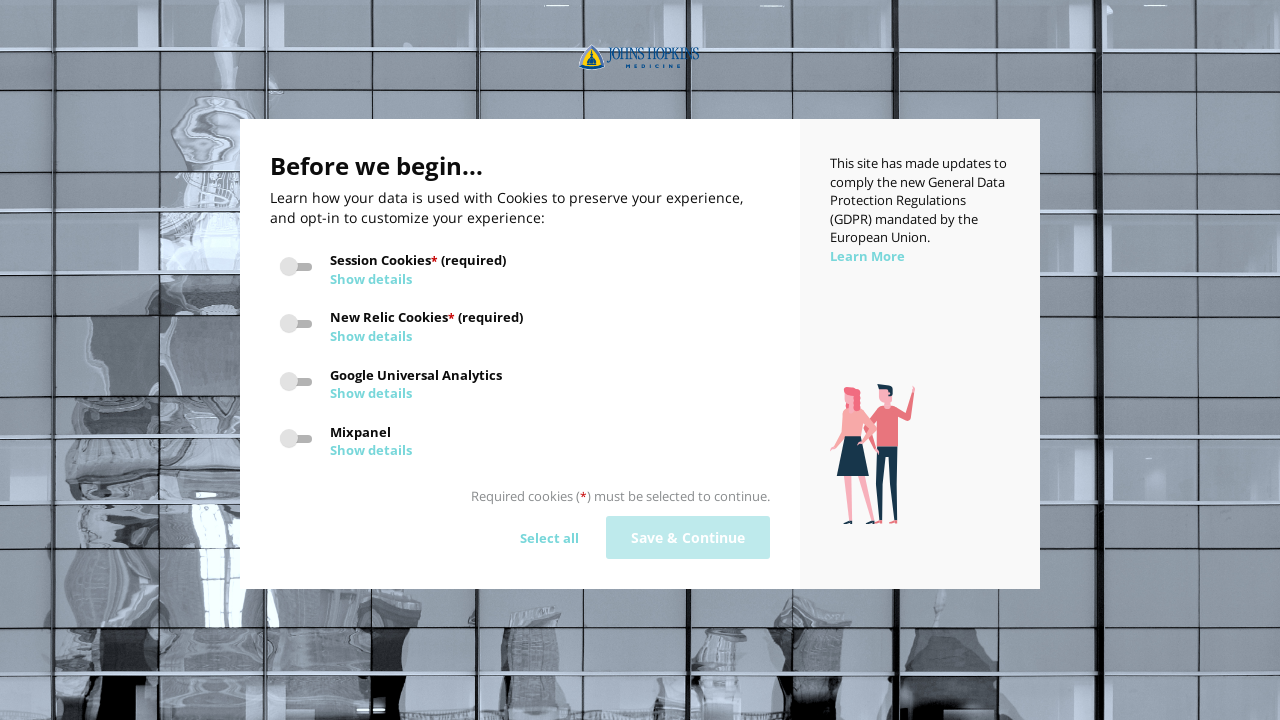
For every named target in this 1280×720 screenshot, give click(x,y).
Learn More (867, 256)
